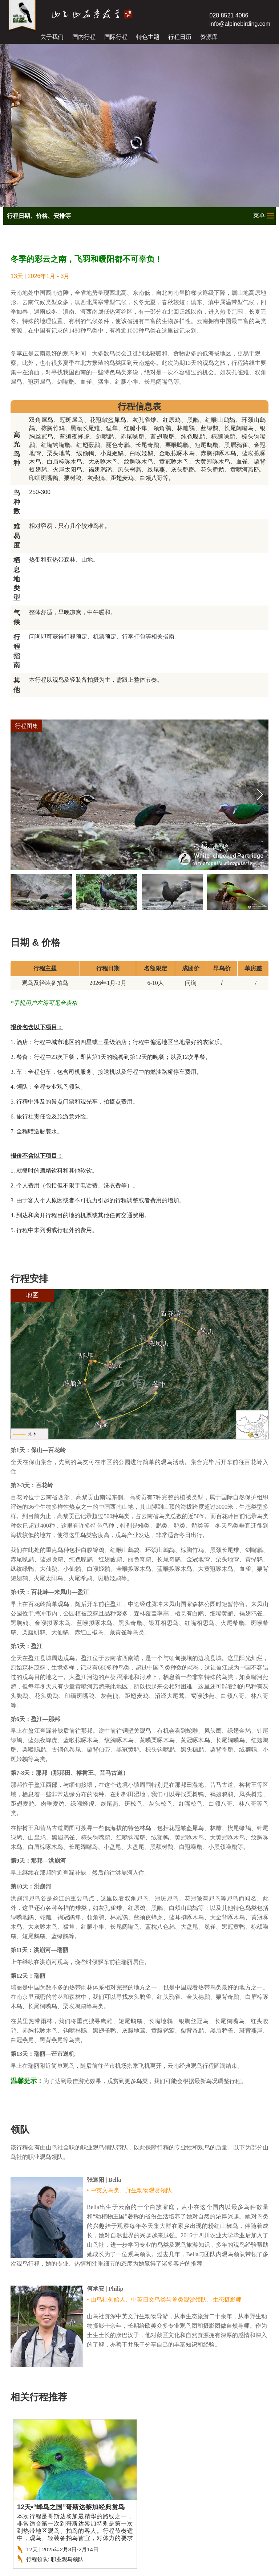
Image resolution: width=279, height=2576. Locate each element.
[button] (260, 795)
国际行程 (116, 37)
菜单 (259, 215)
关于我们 (52, 37)
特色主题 (147, 37)
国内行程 (84, 37)
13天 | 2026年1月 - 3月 (40, 276)
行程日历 (179, 37)
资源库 (209, 37)
